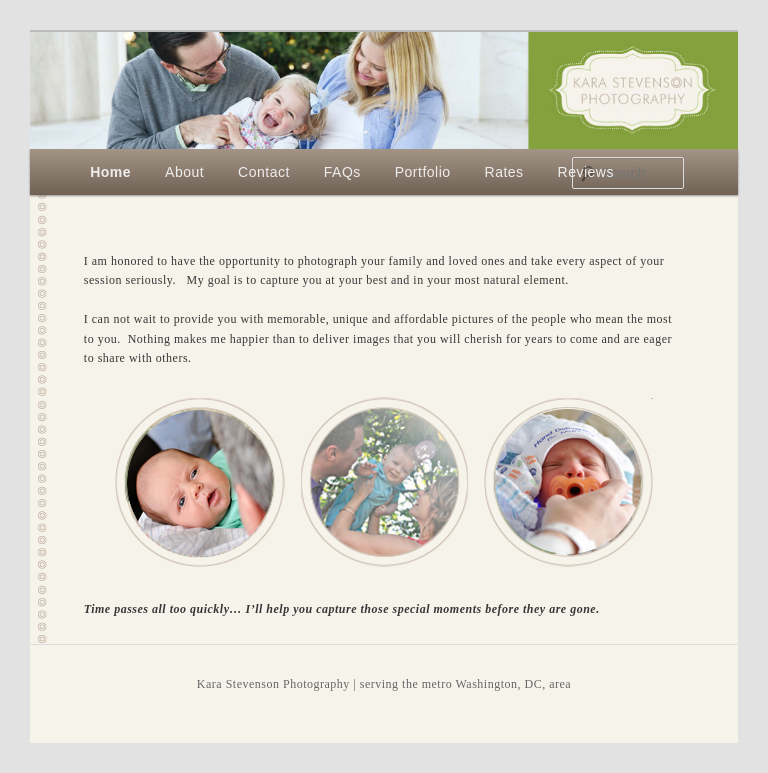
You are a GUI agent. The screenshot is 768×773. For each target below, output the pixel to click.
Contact (264, 172)
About (184, 172)
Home (110, 172)
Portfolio (423, 172)
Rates (504, 172)
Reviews (586, 172)
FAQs (342, 172)
